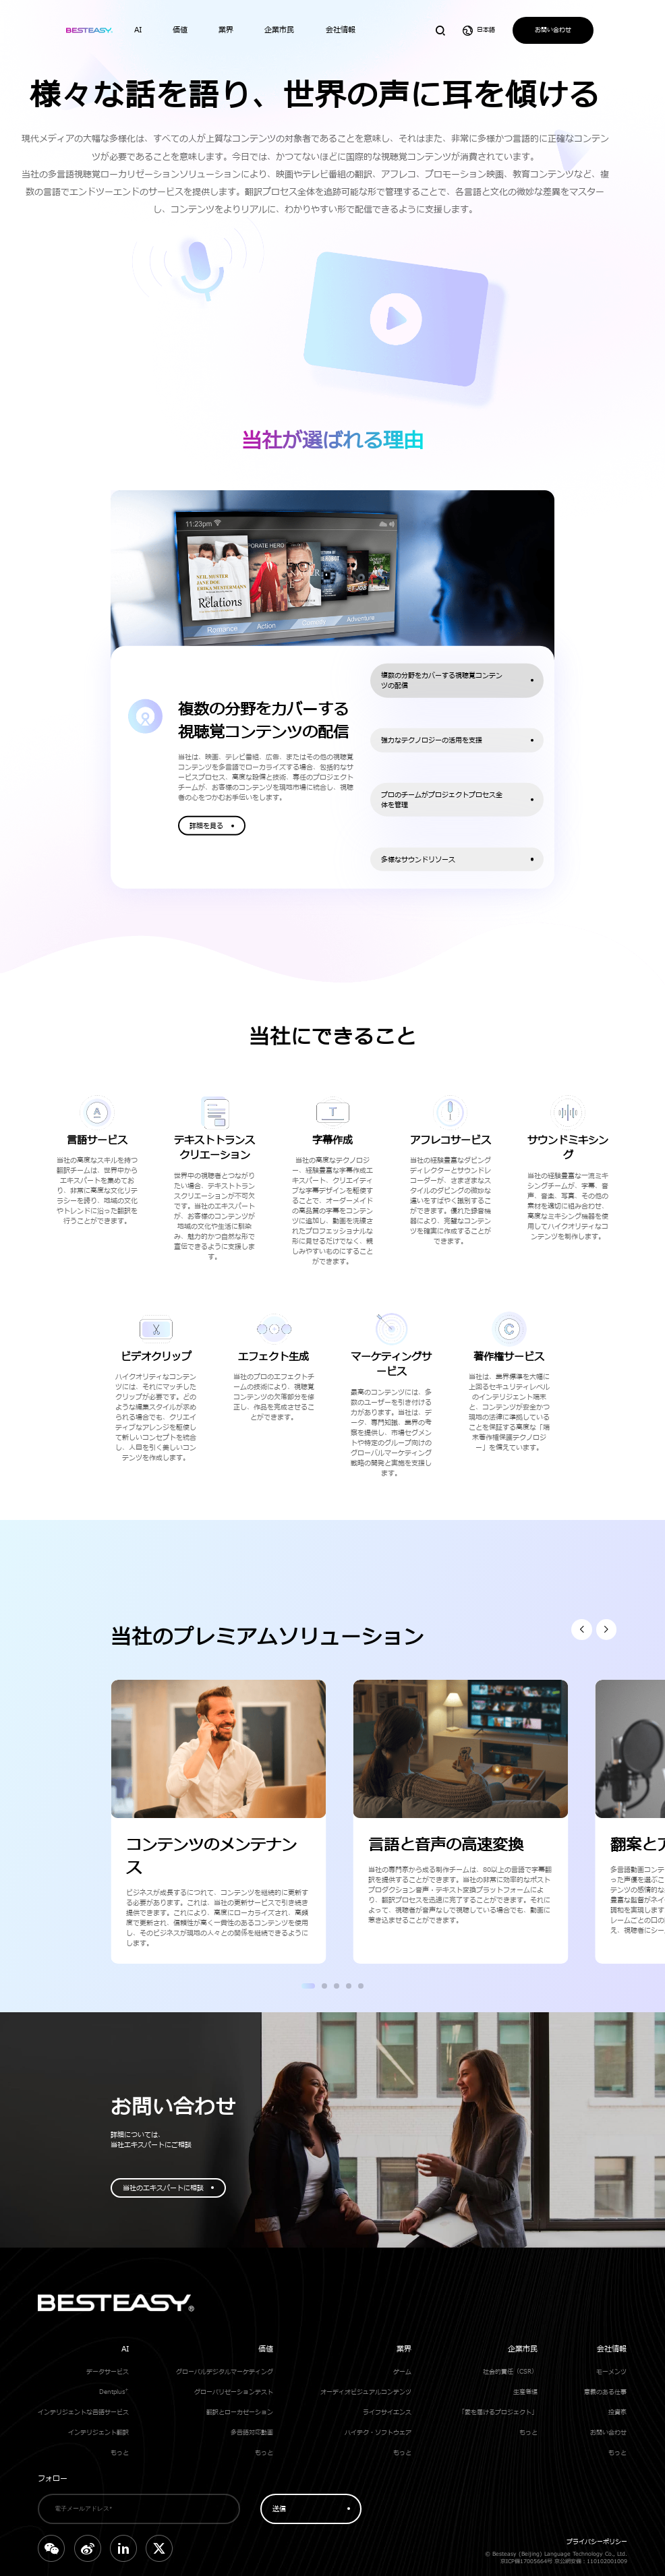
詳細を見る (206, 826)
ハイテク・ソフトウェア (378, 2432)
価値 (265, 2349)
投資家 (617, 2412)
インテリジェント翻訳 (98, 2432)
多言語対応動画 (252, 2432)
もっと (120, 2453)
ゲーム (402, 2372)
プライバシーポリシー (597, 2542)
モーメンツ (611, 2372)
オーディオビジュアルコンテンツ (365, 2392)
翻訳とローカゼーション (239, 2412)
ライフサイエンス (387, 2412)
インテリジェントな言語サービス (83, 2412)
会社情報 (612, 2349)
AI (125, 2349)
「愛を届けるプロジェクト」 (498, 2412)
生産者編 (525, 2392)
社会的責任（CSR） (510, 2372)
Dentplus (114, 2392)
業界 (404, 2349)
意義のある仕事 (605, 2392)
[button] (581, 1629)
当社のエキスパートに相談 (163, 2188)
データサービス (107, 2372)
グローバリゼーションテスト (233, 2392)
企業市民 (523, 2349)
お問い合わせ (553, 30)
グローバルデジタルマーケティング (224, 2372)
